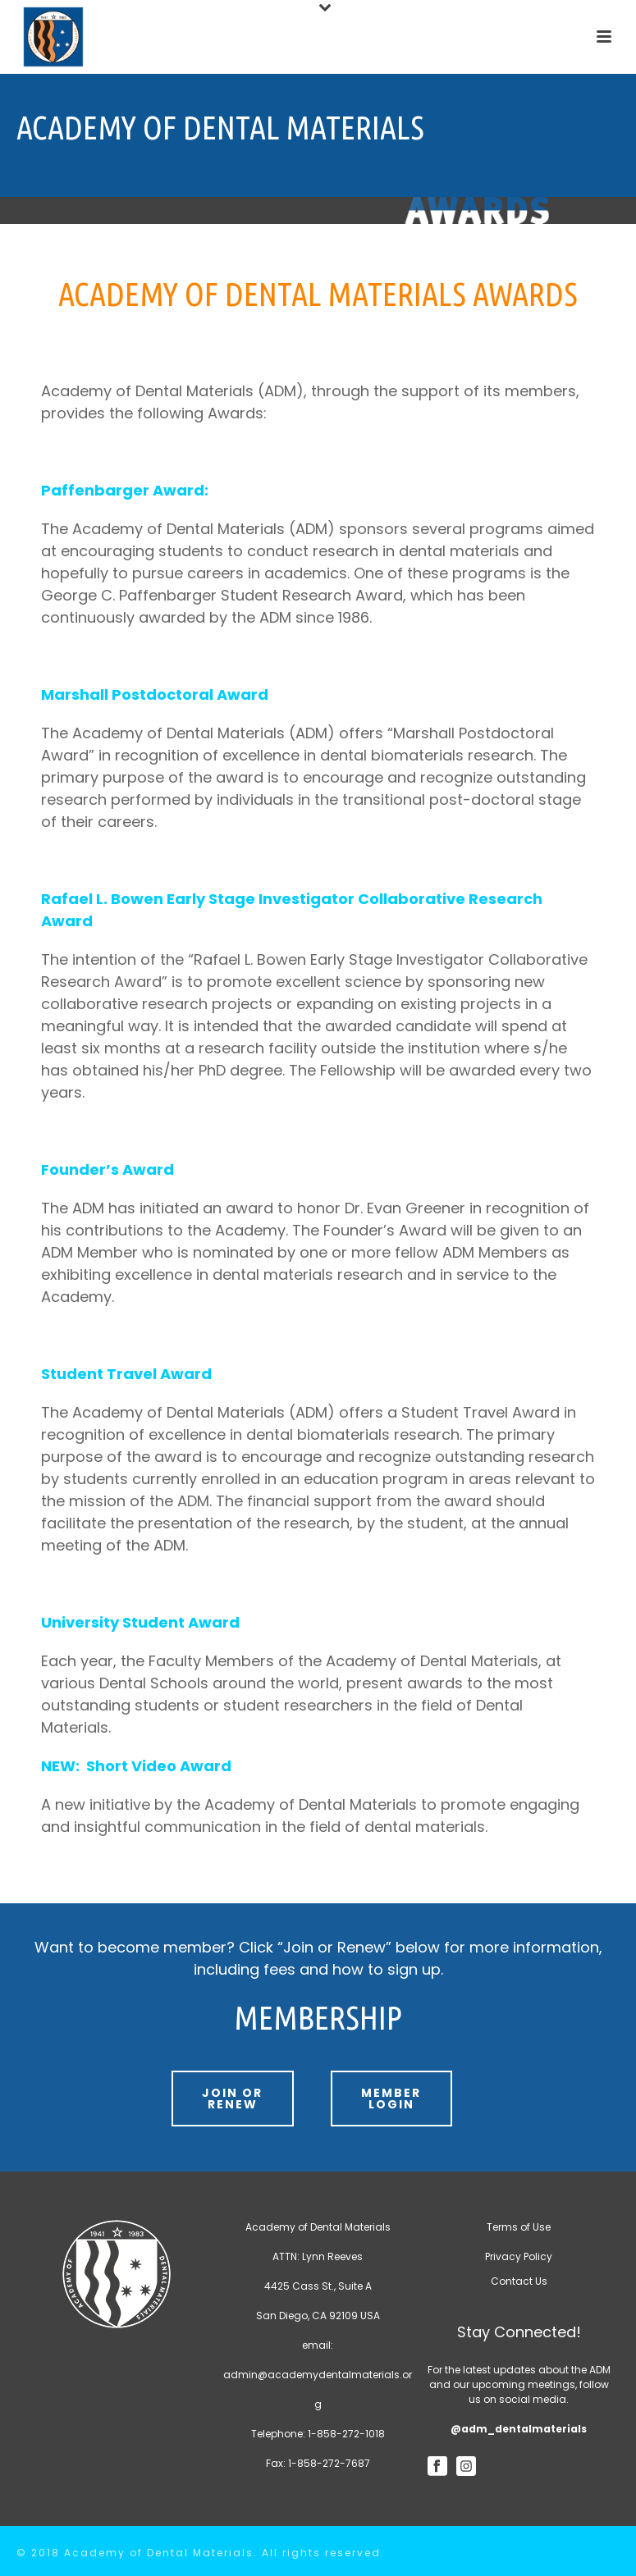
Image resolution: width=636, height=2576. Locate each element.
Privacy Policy (518, 2256)
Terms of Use (519, 2227)
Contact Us (519, 2281)
